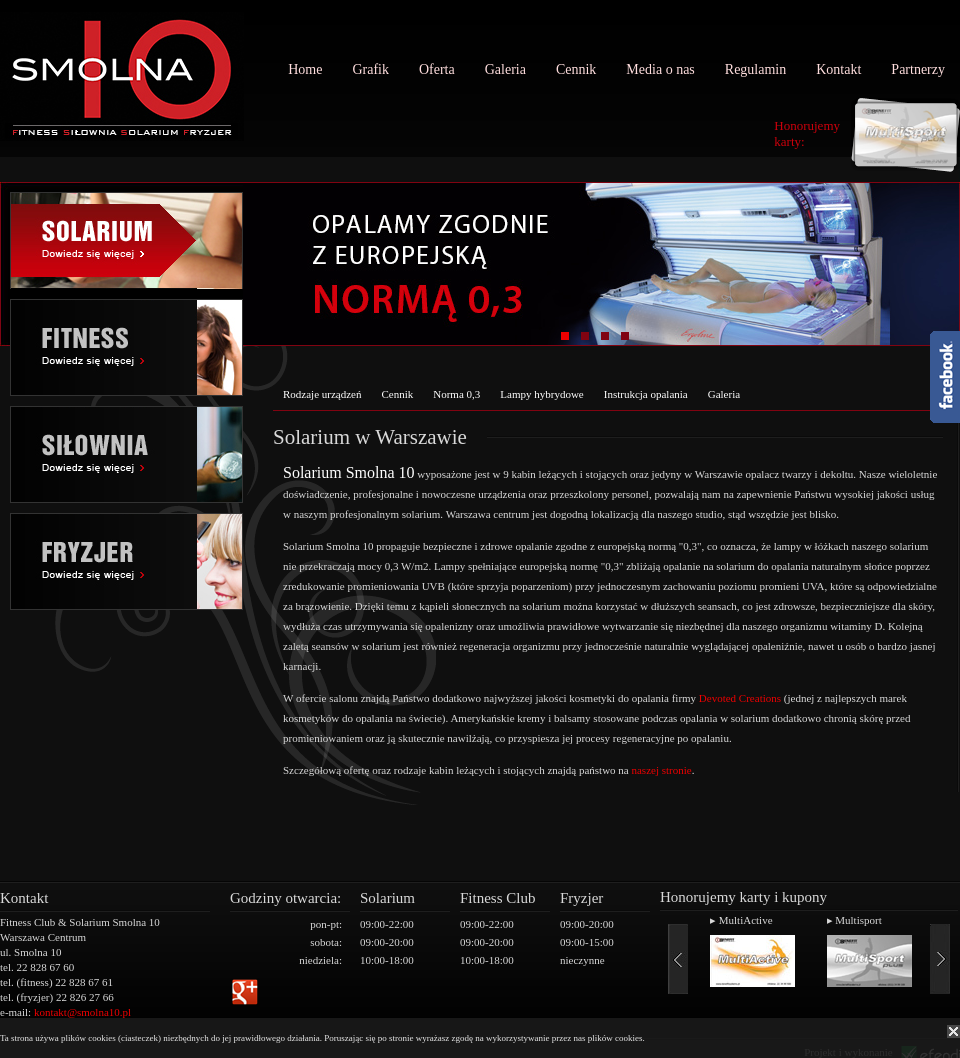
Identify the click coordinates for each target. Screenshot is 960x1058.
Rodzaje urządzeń (322, 394)
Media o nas (660, 69)
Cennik (576, 69)
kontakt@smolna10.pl (82, 1012)
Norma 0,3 (456, 394)
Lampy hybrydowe (541, 394)
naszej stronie (661, 770)
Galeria (505, 69)
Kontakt (838, 69)
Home (305, 69)
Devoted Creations (740, 698)
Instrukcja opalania (646, 394)
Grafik (370, 69)
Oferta (437, 69)
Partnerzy (918, 69)
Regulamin (755, 69)
